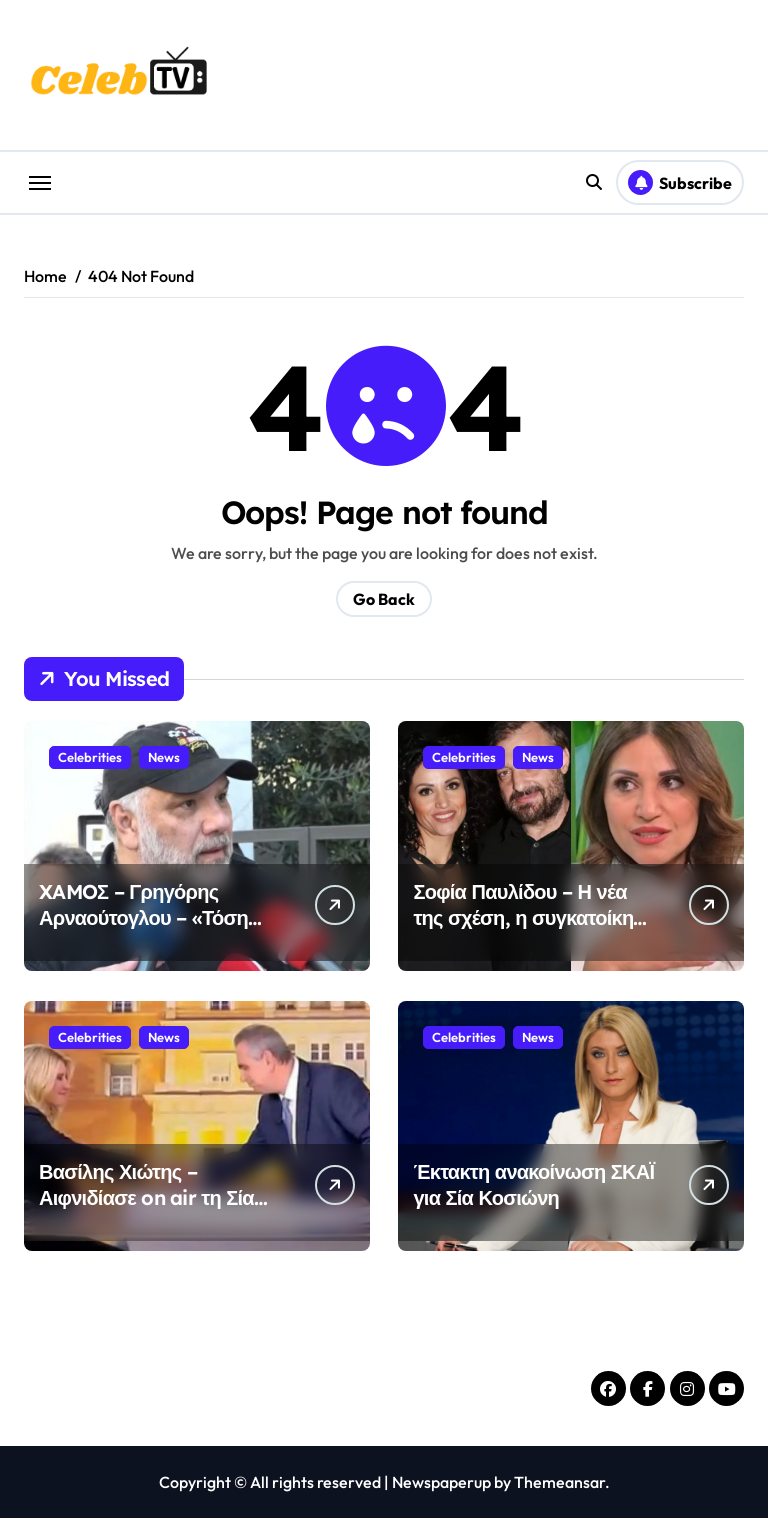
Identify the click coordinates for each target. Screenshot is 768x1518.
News (164, 757)
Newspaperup (441, 1482)
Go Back (384, 599)
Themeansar (559, 1482)
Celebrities (90, 757)
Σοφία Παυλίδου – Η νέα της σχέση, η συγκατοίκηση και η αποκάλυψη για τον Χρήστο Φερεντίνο (535, 930)
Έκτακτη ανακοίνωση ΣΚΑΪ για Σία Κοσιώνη (533, 1184)
